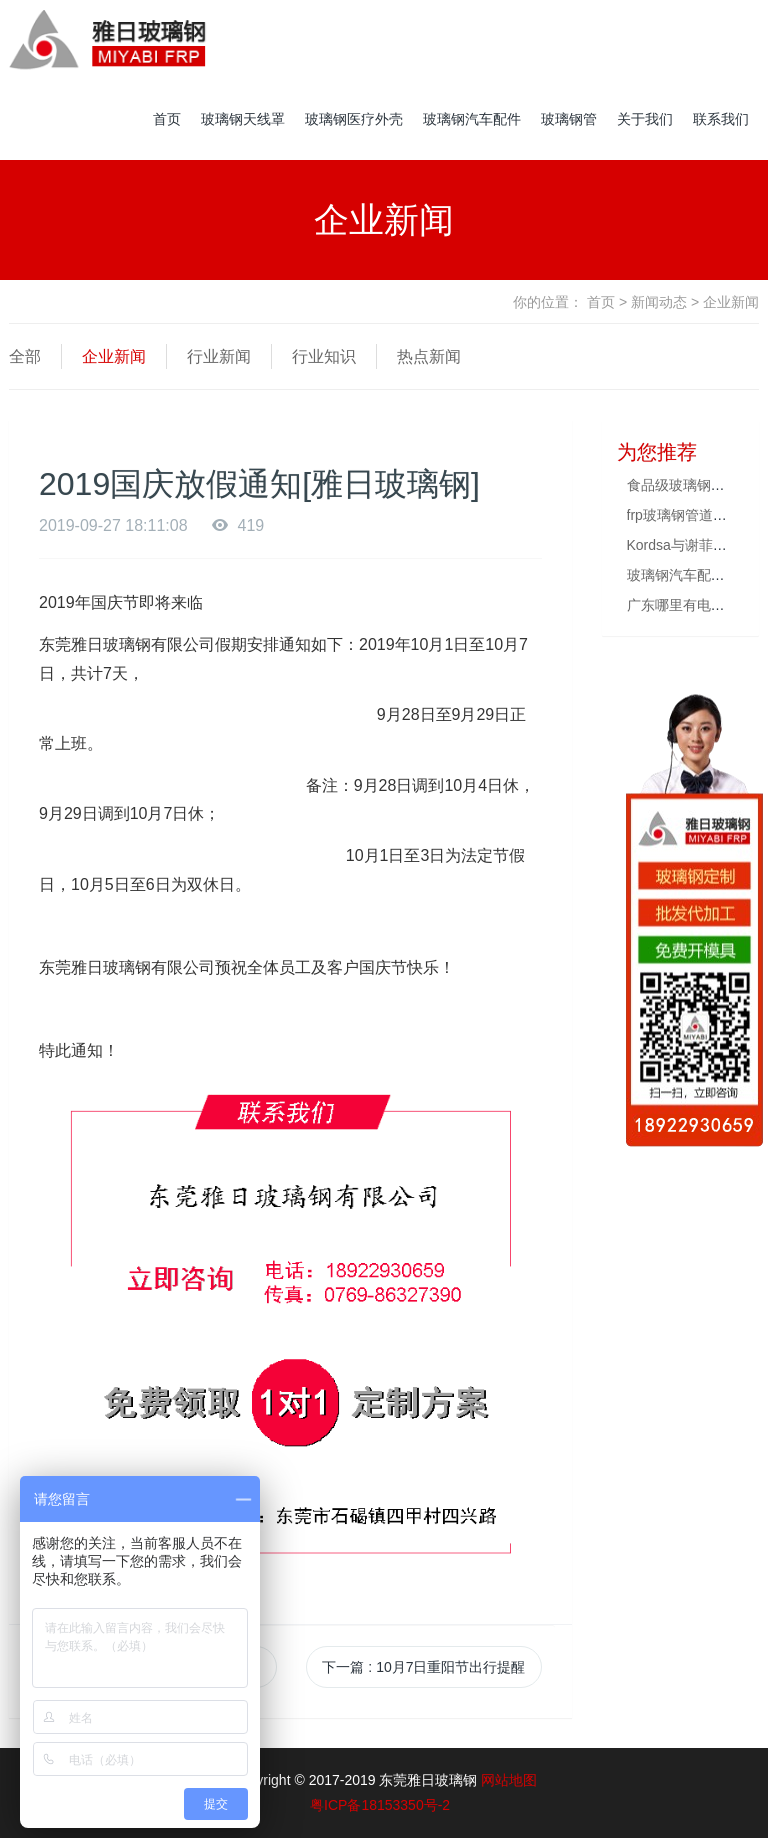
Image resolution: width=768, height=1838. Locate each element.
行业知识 (324, 356)
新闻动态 (659, 302)
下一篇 (423, 1667)
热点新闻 (429, 356)
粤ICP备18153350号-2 (380, 1805)
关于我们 (645, 119)
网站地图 (509, 1780)
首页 (167, 119)
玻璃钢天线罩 (243, 119)
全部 (25, 356)
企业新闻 (114, 356)
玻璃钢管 (569, 119)
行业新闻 (219, 356)
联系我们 (721, 119)
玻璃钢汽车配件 (472, 119)
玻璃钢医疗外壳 (354, 119)
